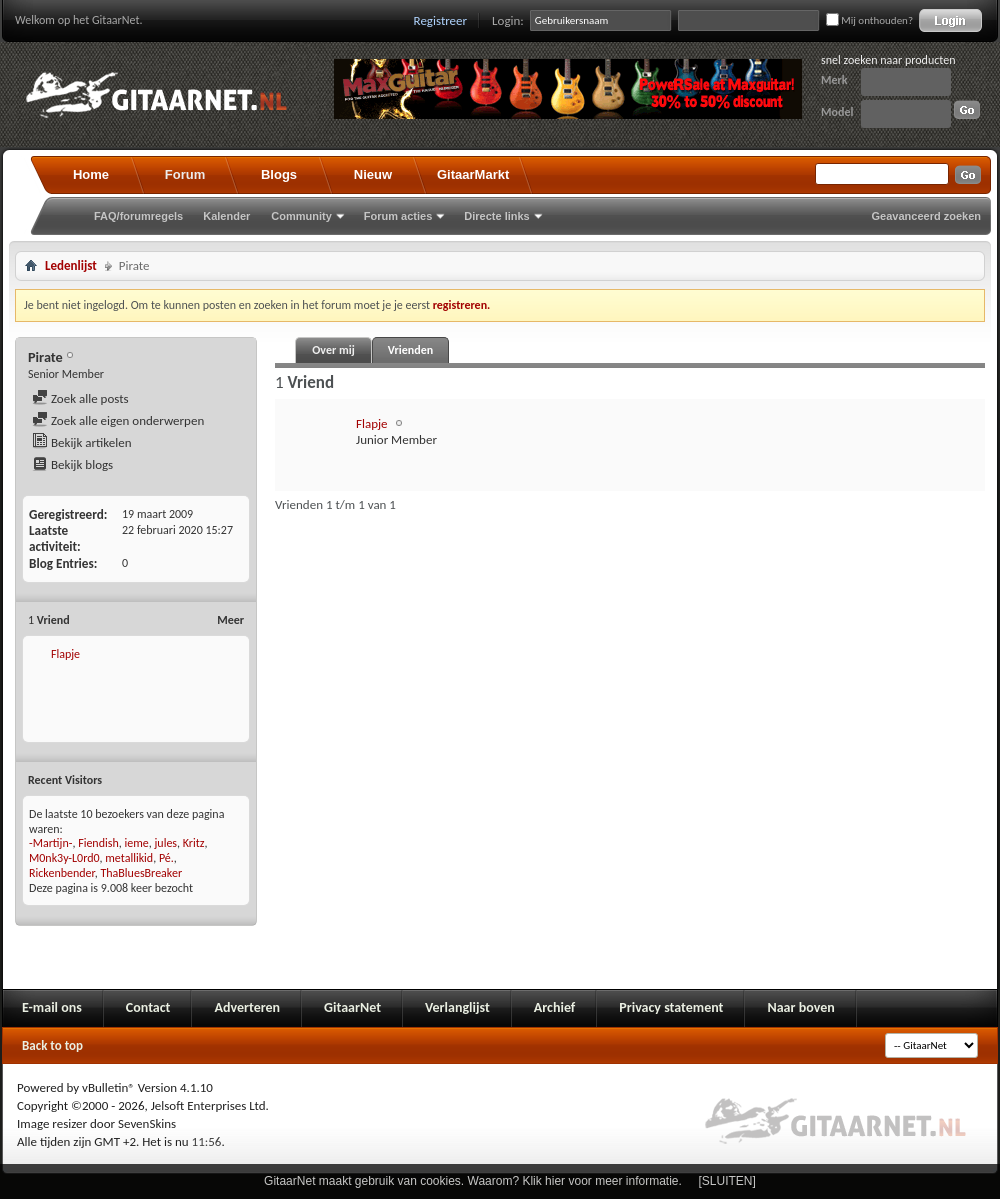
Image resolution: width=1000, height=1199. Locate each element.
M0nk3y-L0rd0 (64, 858)
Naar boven (800, 1007)
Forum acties (398, 216)
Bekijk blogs (72, 464)
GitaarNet (352, 1007)
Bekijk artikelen (82, 442)
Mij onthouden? (869, 20)
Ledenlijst (71, 265)
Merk (834, 80)
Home (91, 174)
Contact (148, 1007)
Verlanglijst (457, 1007)
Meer (230, 620)
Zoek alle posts (80, 398)
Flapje (65, 654)
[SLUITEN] (727, 1181)
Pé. (166, 858)
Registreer (441, 20)
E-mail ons (52, 1007)
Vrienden (410, 350)
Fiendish (98, 843)
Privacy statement (671, 1007)
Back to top (52, 1045)
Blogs (279, 174)
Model (837, 112)
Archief (554, 1007)
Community (301, 216)
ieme (136, 843)
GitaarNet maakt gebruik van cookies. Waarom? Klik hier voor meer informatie (471, 1181)
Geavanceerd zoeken (926, 216)
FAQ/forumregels (138, 216)
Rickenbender (62, 873)
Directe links (496, 216)
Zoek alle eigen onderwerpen (118, 420)
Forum (185, 174)
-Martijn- (50, 843)
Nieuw (373, 174)
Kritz (194, 843)
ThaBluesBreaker (141, 873)
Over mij (333, 350)
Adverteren (247, 1007)
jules (165, 843)
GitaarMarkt (473, 174)
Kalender (226, 216)
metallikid (129, 858)
